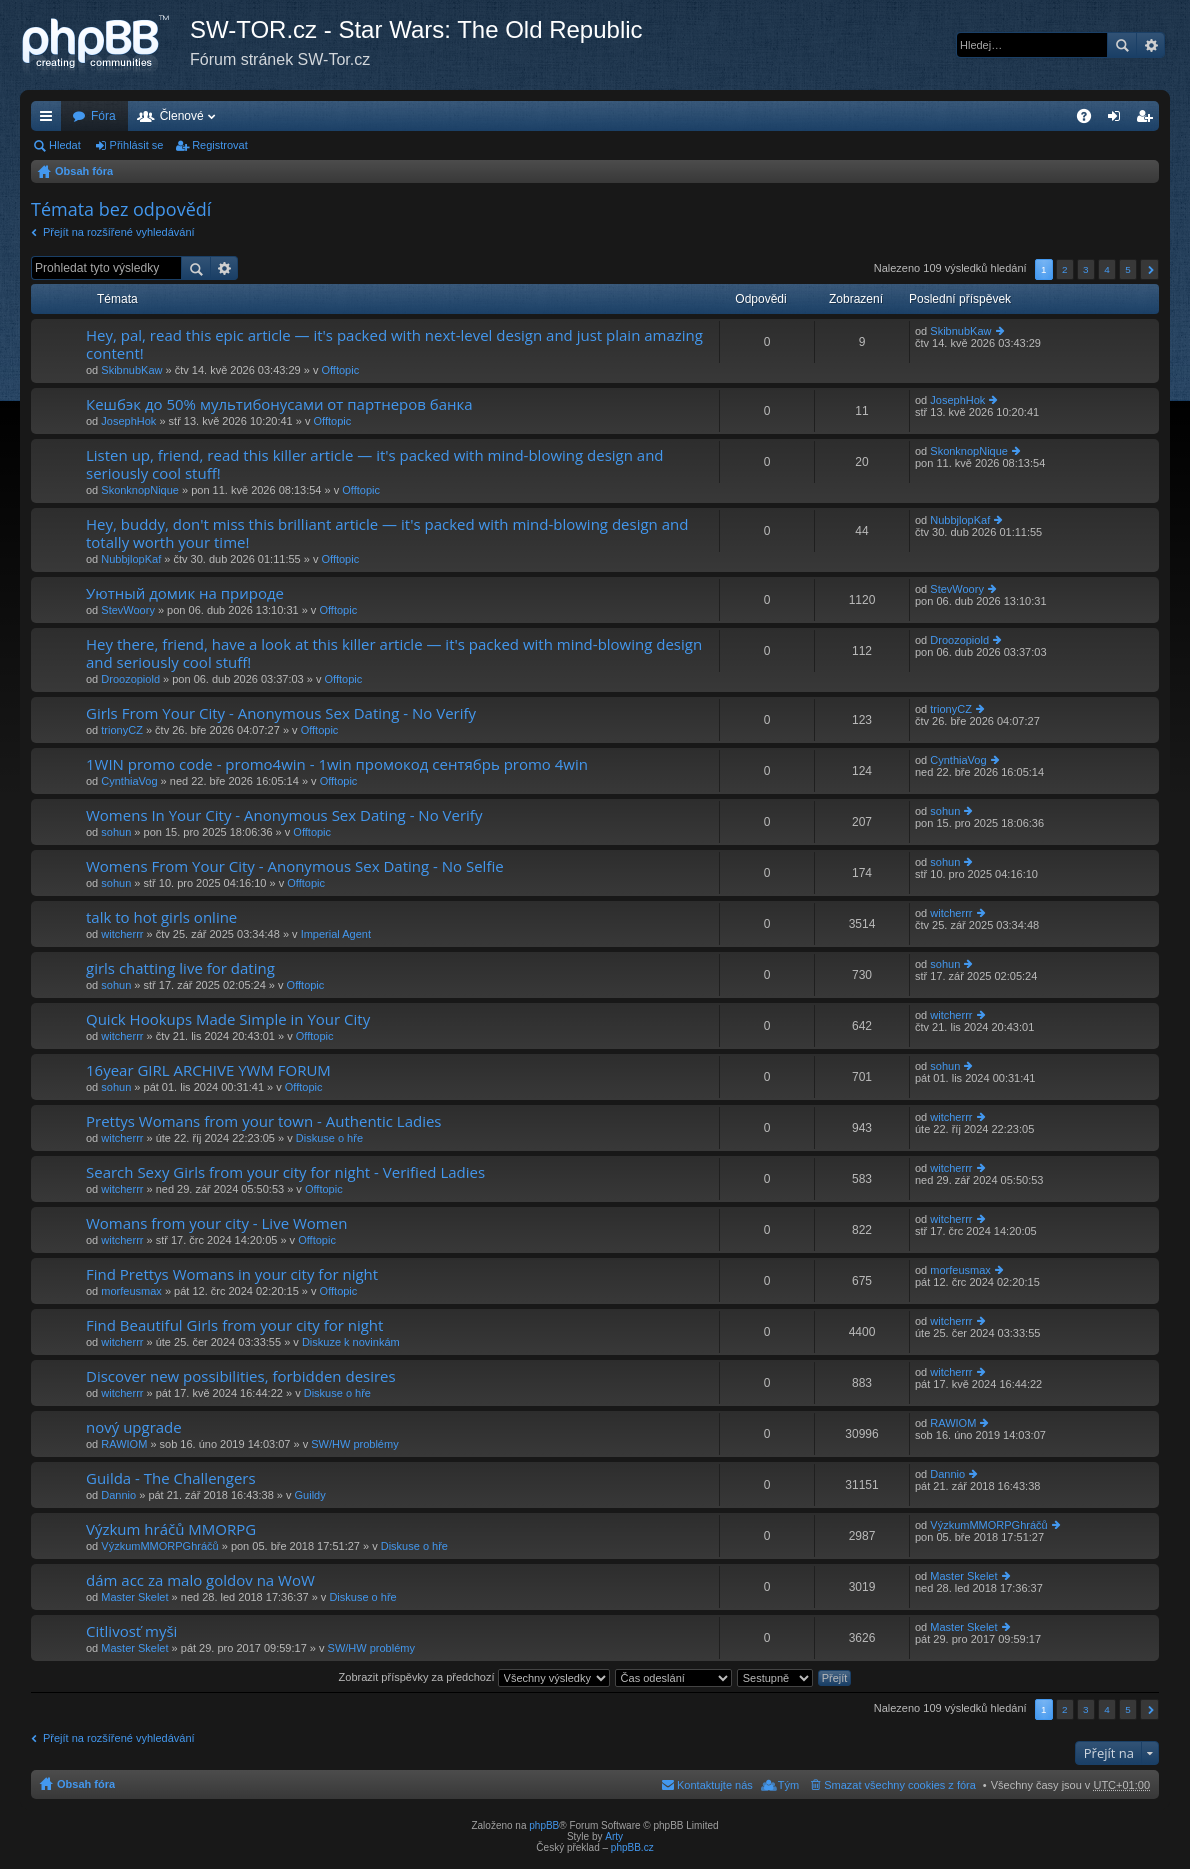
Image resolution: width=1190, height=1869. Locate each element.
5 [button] (1128, 269)
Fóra (103, 116)
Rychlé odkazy (50, 120)
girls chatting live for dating (180, 968)
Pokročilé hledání (1150, 45)
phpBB (544, 1825)
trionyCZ (122, 730)
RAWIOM (124, 1444)
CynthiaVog (129, 781)
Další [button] (1149, 269)
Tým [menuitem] (788, 1785)
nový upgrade (134, 1427)
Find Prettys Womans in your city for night (232, 1274)
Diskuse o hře (329, 1138)
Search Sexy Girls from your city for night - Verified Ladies (285, 1172)
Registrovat (220, 145)
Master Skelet (134, 1597)
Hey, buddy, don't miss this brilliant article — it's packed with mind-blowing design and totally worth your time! (387, 533)
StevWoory (128, 610)
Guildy (310, 1495)
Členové (182, 116)
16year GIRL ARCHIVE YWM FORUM (208, 1070)
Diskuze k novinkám (351, 1342)
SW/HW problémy (354, 1444)
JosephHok (128, 421)
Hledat (1122, 45)
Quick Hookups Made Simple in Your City (228, 1019)
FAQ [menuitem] (1090, 120)
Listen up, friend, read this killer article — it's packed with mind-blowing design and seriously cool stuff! (375, 464)
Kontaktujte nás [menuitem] (715, 1785)
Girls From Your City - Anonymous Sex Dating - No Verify (281, 713)
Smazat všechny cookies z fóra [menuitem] (900, 1785)
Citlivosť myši (131, 1631)
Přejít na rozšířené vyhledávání (119, 232)
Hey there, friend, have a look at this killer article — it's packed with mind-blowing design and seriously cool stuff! (394, 653)
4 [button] (1107, 269)
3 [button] (1086, 269)
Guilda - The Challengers (171, 1478)
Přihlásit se (137, 145)
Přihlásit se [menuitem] (1118, 120)
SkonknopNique (140, 490)
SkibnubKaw (131, 370)
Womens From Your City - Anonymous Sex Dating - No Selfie (295, 866)
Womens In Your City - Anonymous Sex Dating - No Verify (284, 815)
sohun (116, 832)
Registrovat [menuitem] (1148, 120)
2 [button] (1065, 269)
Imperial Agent (336, 934)
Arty (614, 1836)
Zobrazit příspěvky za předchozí (474, 1677)
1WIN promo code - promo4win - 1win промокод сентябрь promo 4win (337, 764)
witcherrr (122, 934)
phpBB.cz (632, 1847)
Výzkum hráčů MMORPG (171, 1529)
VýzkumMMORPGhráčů (159, 1546)
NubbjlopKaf (131, 559)
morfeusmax (131, 1291)
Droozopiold (130, 679)
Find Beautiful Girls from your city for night (234, 1325)
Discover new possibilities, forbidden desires (241, 1376)
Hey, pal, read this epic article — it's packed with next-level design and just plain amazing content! (394, 344)
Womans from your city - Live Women (216, 1223)
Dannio (118, 1495)
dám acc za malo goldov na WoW (200, 1580)
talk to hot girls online (161, 917)
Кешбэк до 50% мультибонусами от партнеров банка (279, 404)
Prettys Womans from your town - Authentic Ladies (264, 1121)
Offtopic (340, 370)
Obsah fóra (84, 171)
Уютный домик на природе (185, 593)
